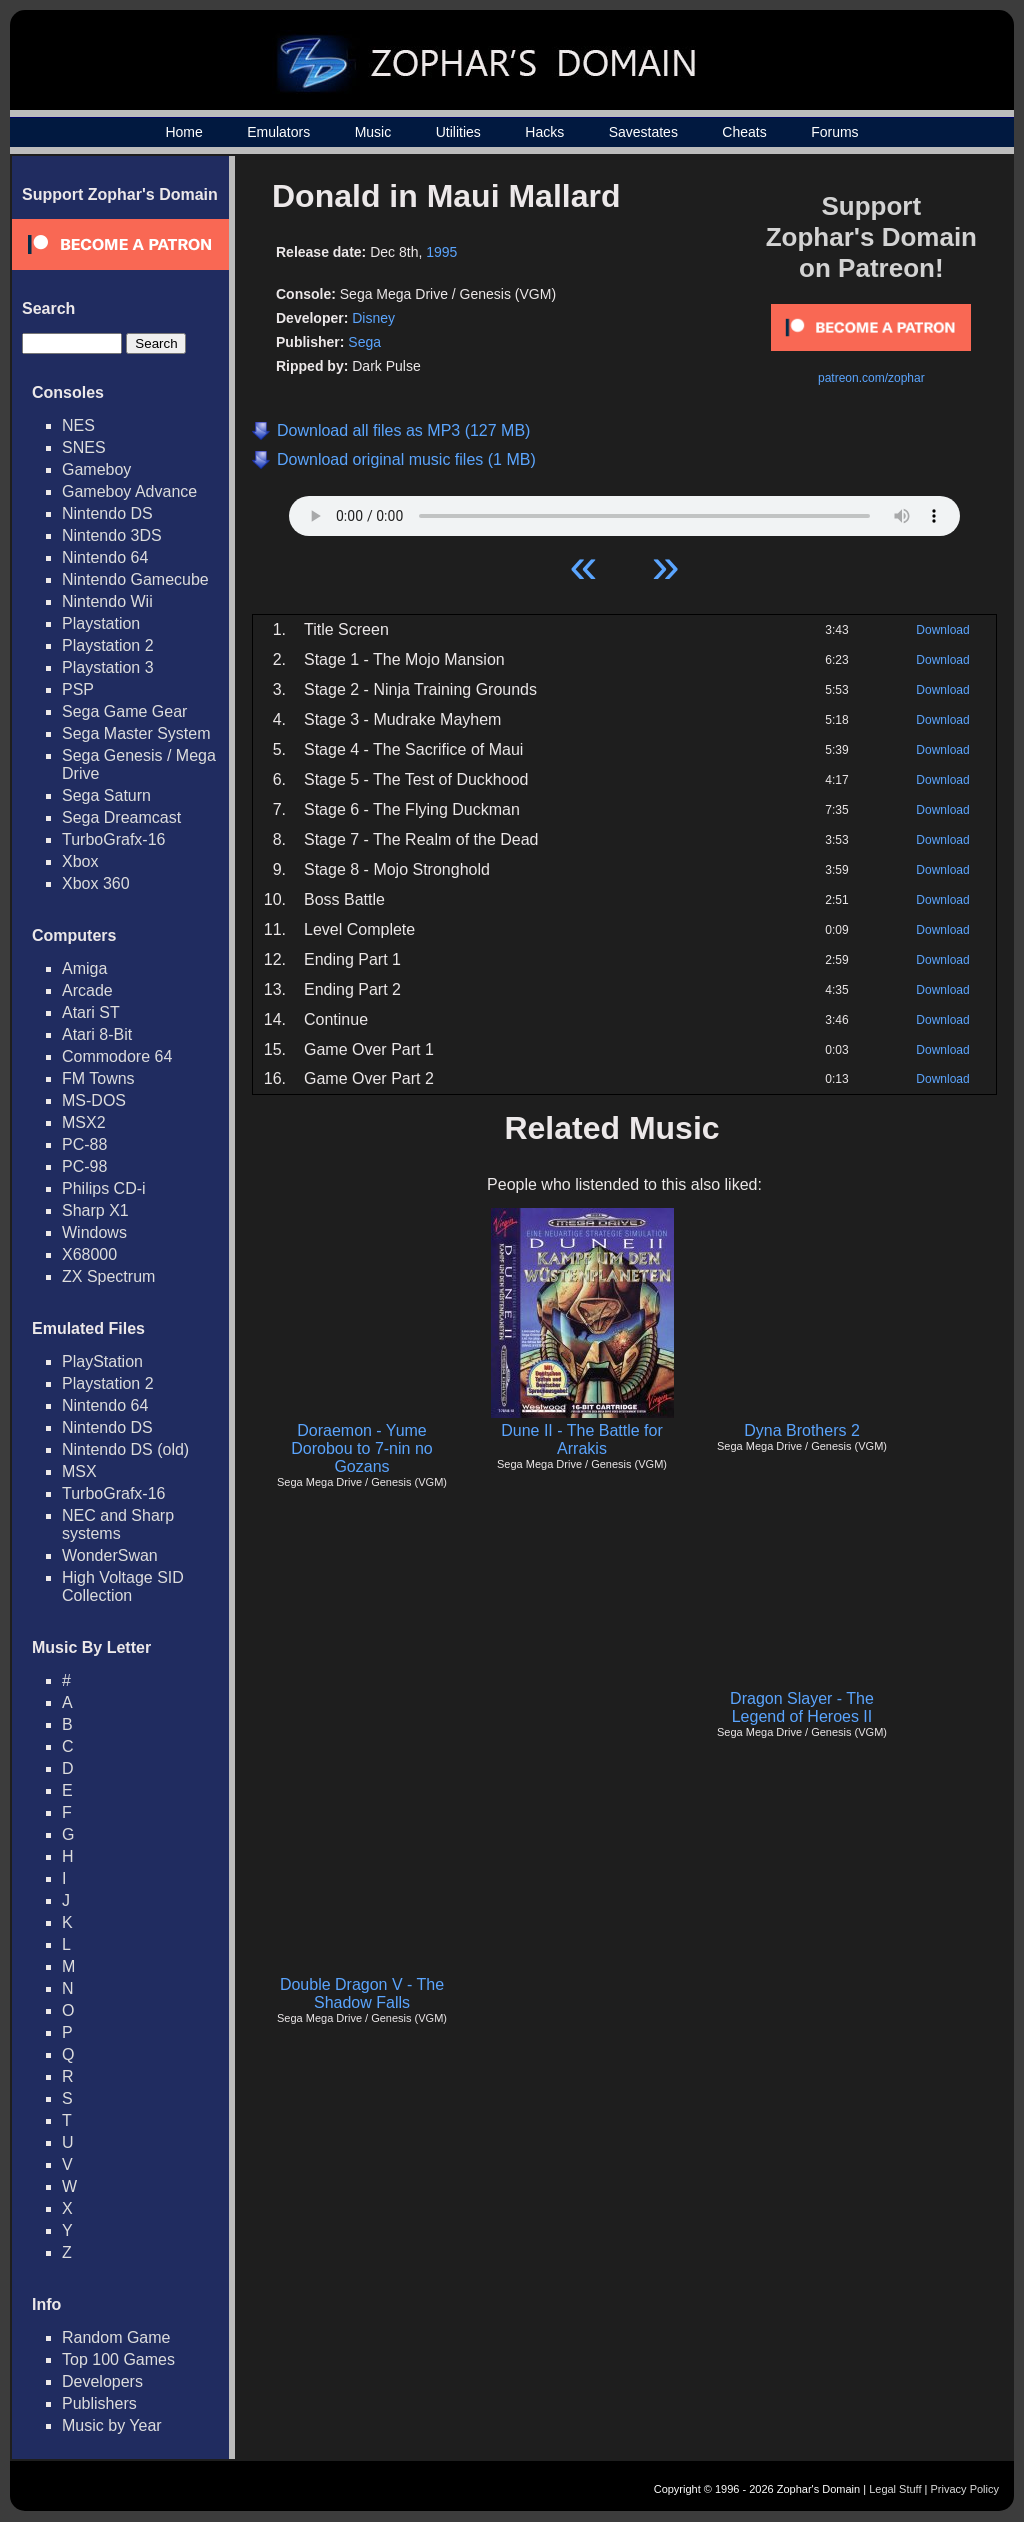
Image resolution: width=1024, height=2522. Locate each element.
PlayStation (102, 1361)
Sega (364, 342)
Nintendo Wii (107, 601)
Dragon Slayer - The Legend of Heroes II (802, 1707)
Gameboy (96, 469)
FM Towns (98, 1078)
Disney (373, 318)
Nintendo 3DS (112, 535)
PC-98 (84, 1166)
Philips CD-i (104, 1188)
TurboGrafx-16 (113, 839)
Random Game (116, 2337)
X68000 (89, 1254)
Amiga (84, 968)
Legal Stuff (895, 2489)
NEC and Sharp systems (118, 1524)
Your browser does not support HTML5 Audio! (624, 511)
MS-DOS (94, 1100)
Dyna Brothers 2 (802, 1430)
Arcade (87, 990)
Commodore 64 (117, 1056)
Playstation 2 (108, 645)
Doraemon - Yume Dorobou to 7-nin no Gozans (361, 1448)
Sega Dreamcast (121, 817)
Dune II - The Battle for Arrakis (582, 1439)
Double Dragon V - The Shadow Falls (362, 1993)
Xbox (80, 861)
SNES (84, 447)
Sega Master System (136, 733)
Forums (834, 132)
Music (373, 132)
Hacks (544, 132)
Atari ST (91, 1012)
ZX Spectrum (108, 1276)
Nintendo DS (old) (125, 1449)
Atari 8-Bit (97, 1034)
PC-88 (84, 1144)
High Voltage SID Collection (123, 1586)
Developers (102, 2381)
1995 (441, 252)
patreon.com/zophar (871, 378)
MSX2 (84, 1122)
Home (183, 132)
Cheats (744, 132)
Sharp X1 (95, 1210)
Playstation (101, 623)
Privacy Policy (965, 2489)
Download (942, 630)
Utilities (458, 132)
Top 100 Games (118, 2359)
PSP (78, 689)
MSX (79, 1471)
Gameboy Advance (129, 491)
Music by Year (112, 2425)
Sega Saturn (106, 795)
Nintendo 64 (105, 557)
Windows (94, 1232)
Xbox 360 (96, 883)
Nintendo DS (107, 513)
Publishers (99, 2403)
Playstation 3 (108, 667)
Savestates (643, 132)
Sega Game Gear (124, 711)
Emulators (278, 132)
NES (78, 425)
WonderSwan (110, 1555)
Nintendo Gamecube (135, 579)
